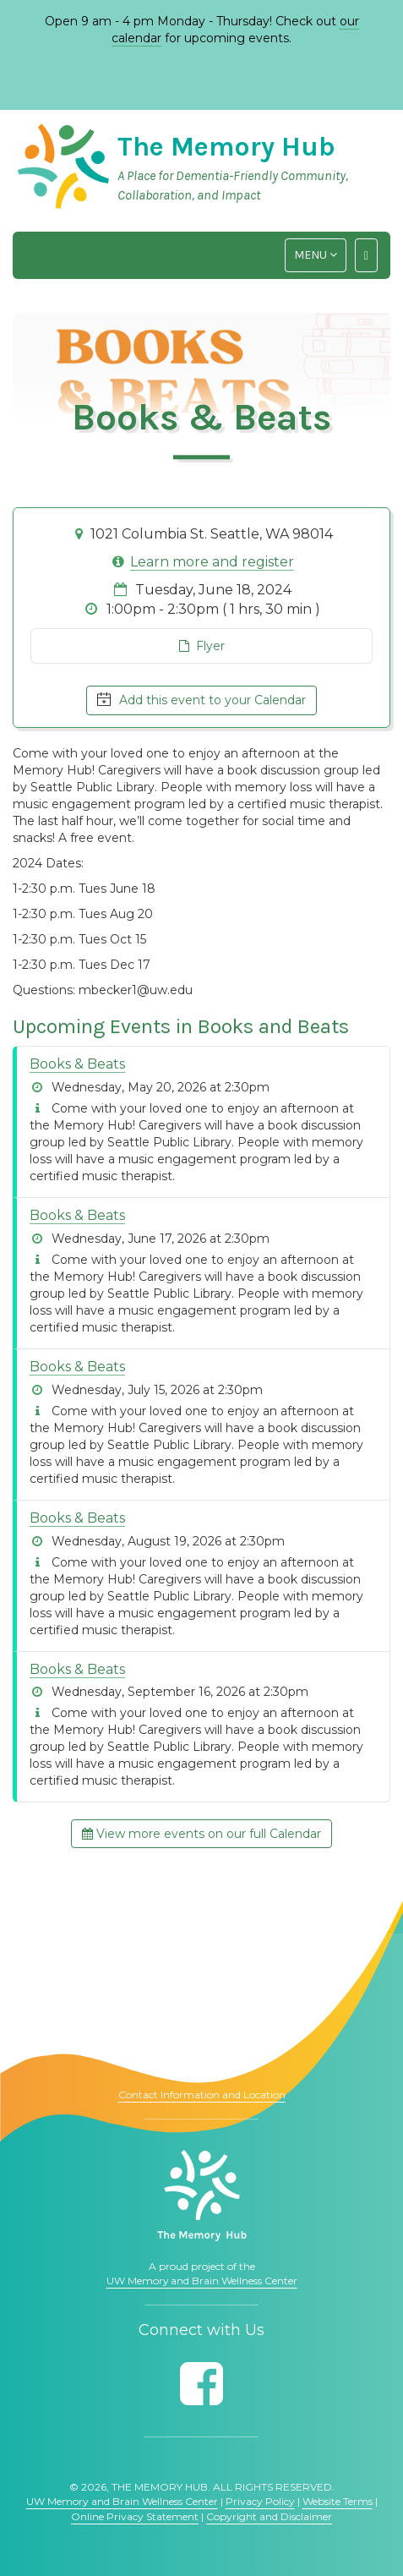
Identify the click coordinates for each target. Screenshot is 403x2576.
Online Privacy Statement (135, 2516)
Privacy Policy (260, 2501)
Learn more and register (212, 562)
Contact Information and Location (202, 2094)
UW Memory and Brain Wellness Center (201, 2280)
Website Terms (337, 2501)
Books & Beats (77, 1064)
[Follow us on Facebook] (201, 2384)
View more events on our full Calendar (201, 1833)
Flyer (202, 646)
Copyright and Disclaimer (269, 2516)
